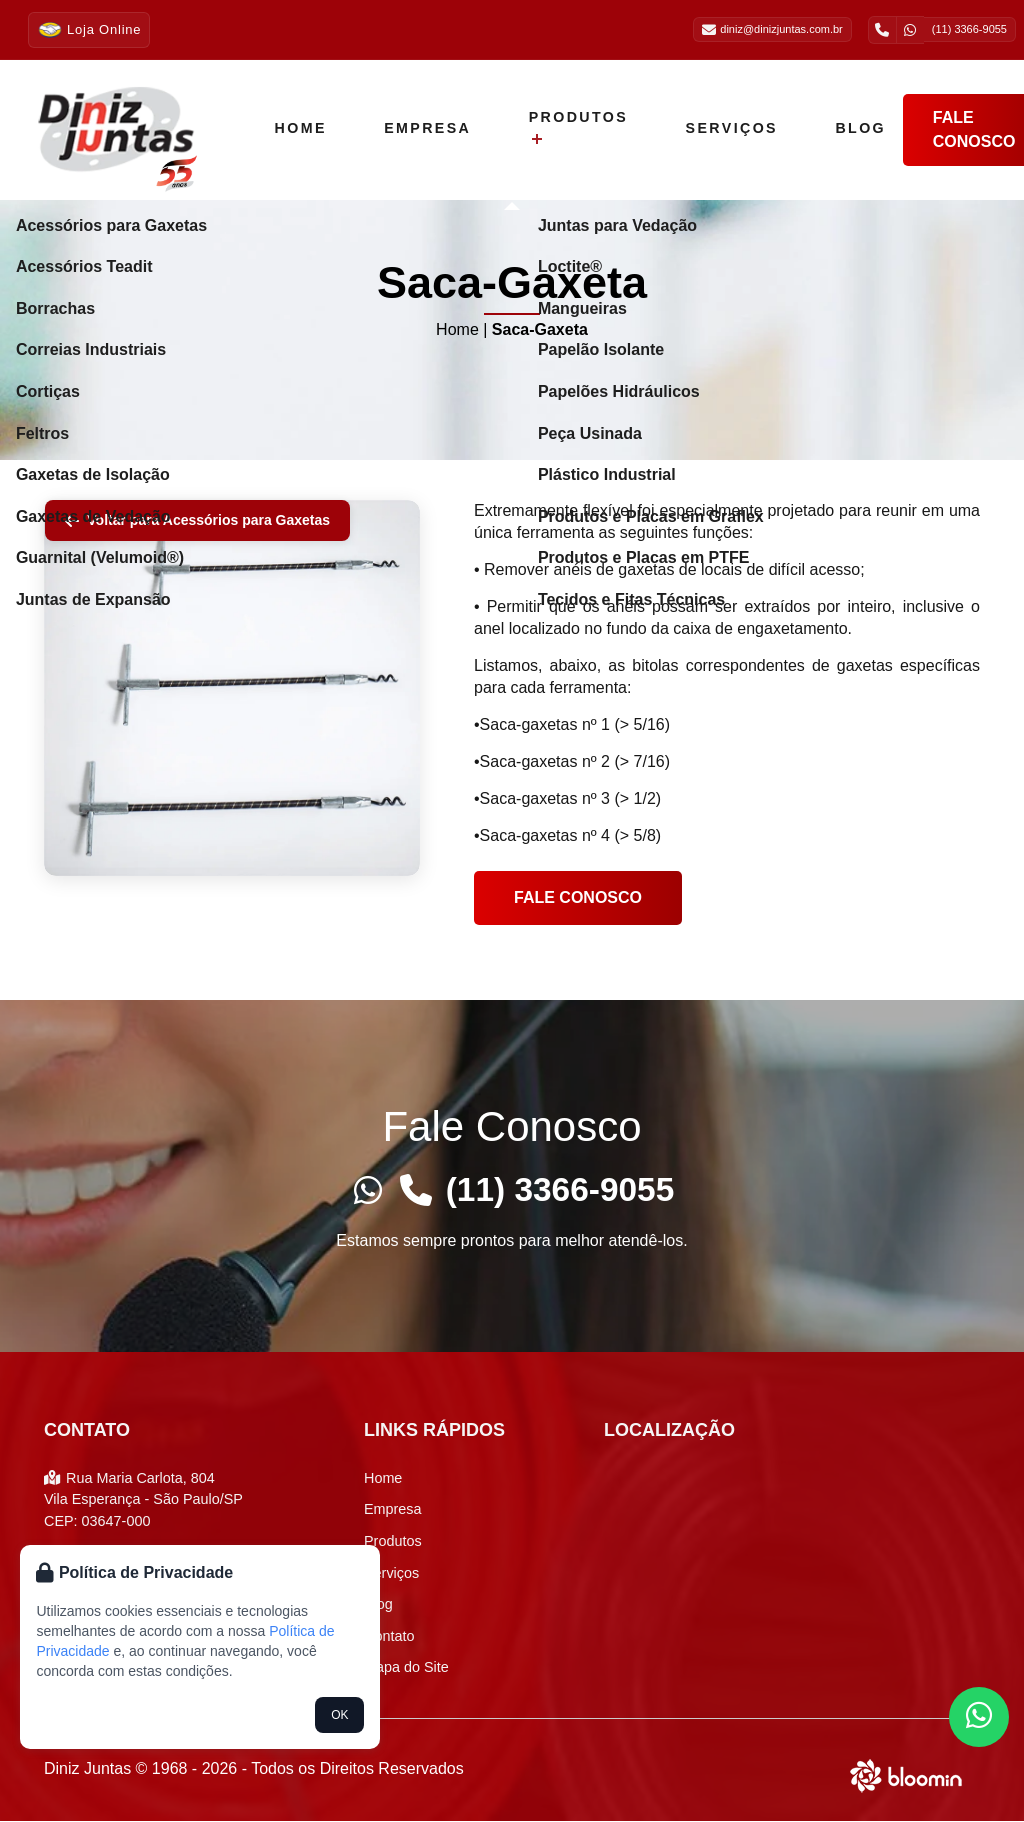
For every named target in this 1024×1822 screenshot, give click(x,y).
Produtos (568, 127)
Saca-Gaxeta (540, 329)
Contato (389, 1637)
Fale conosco (578, 897)
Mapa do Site (406, 1668)
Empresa (422, 128)
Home (299, 128)
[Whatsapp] (366, 1190)
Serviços (716, 128)
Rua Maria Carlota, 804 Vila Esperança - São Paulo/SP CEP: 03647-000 (143, 1500)
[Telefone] (414, 1190)
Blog (841, 128)
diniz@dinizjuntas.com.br (772, 30)
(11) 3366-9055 (560, 1190)
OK (339, 1715)
